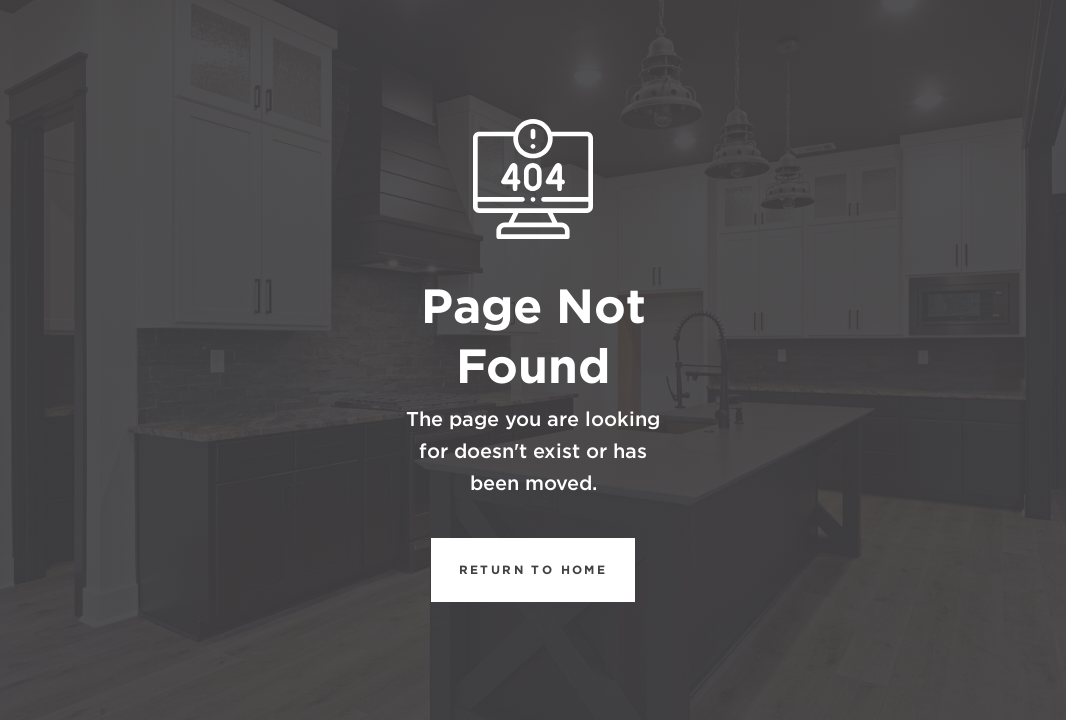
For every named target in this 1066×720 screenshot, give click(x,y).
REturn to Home (519, 570)
